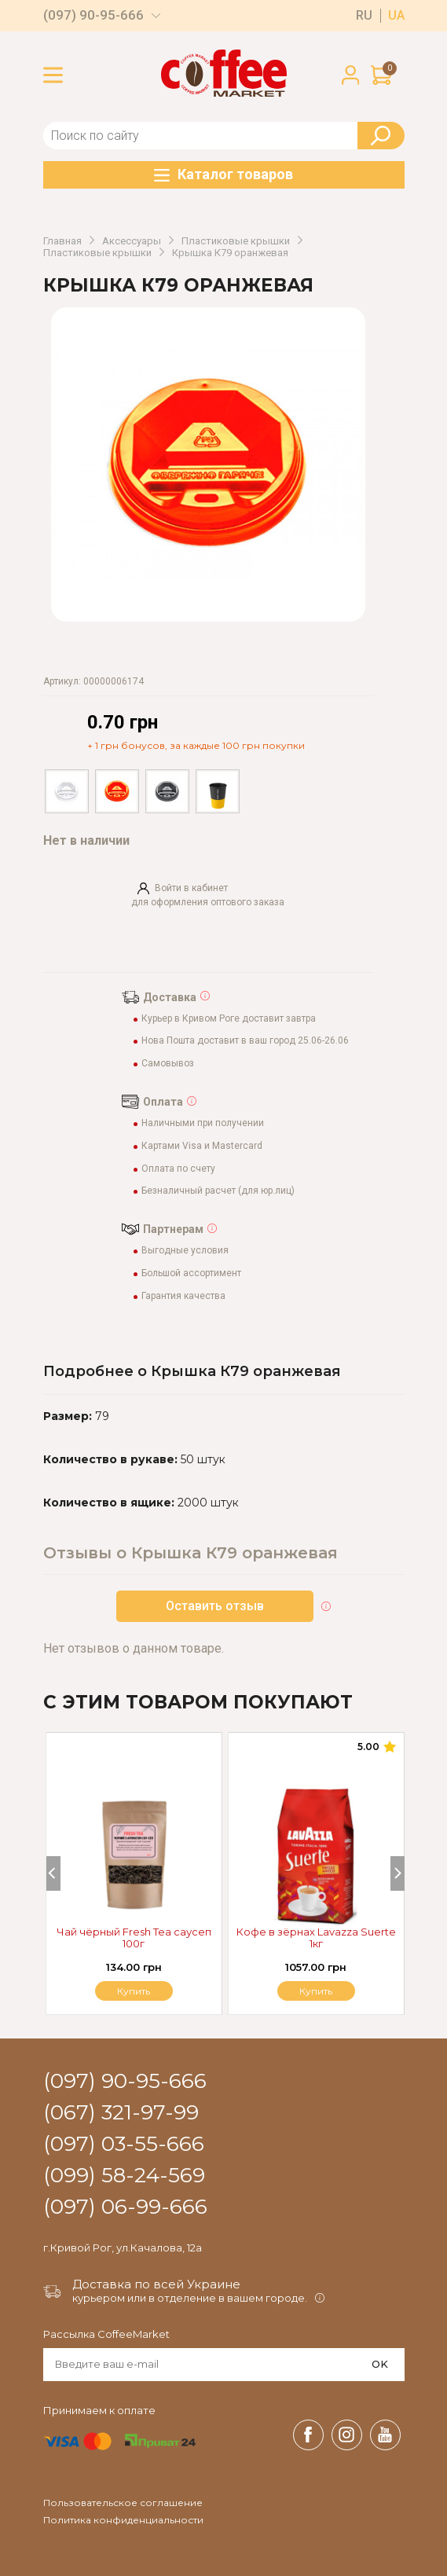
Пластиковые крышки (235, 241)
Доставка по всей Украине (156, 2284)
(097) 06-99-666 (125, 2207)
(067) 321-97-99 (121, 2113)
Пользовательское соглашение (123, 2502)
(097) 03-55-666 (123, 2144)
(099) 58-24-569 (124, 2176)
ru (364, 16)
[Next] (397, 1873)
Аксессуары (131, 241)
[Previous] (53, 1873)
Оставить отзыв (215, 1605)
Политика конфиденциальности (123, 2520)
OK (380, 2364)
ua (396, 16)
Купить (315, 1991)
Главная (62, 241)
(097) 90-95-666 (93, 15)
